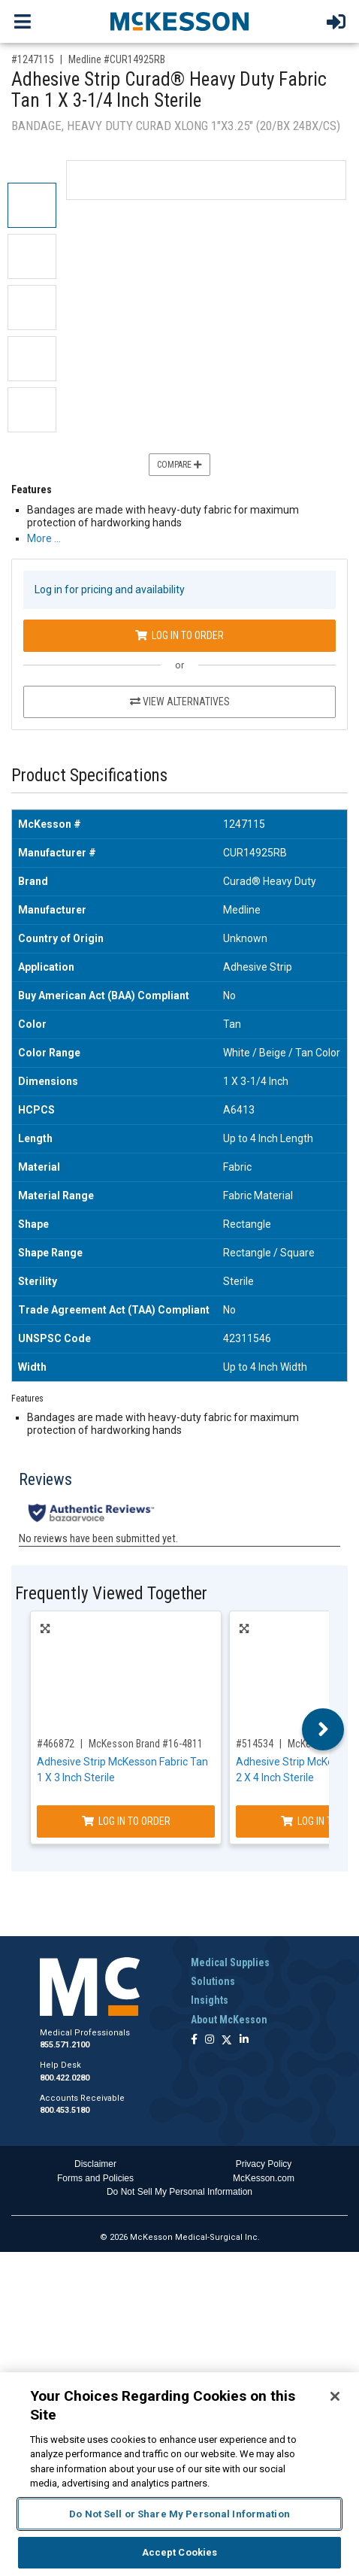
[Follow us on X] (227, 2040)
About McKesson (229, 2020)
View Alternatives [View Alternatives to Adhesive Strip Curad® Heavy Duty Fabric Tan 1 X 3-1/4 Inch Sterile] (180, 702)
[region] (179, 2474)
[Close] (334, 2396)
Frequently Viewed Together (111, 1593)
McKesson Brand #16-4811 (146, 1744)
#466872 (55, 1744)
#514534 (254, 1744)
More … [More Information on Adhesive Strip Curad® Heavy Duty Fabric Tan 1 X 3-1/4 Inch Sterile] (44, 538)
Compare (179, 464)
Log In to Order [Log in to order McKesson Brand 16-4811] (126, 1821)
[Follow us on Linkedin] (244, 2040)
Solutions (213, 1981)
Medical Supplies (230, 1962)
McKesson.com (263, 2178)
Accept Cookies (180, 2552)
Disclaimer (95, 2164)
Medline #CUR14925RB (116, 59)
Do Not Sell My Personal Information (179, 2192)
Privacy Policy (264, 2164)
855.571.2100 (64, 2045)
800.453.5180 (64, 2110)
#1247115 (32, 59)
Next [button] (323, 1729)
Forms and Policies (95, 2178)
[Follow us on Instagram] (209, 2040)
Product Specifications (89, 775)
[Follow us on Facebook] (194, 2040)
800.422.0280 (64, 2078)
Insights (209, 2000)
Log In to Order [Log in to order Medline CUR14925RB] (179, 635)
